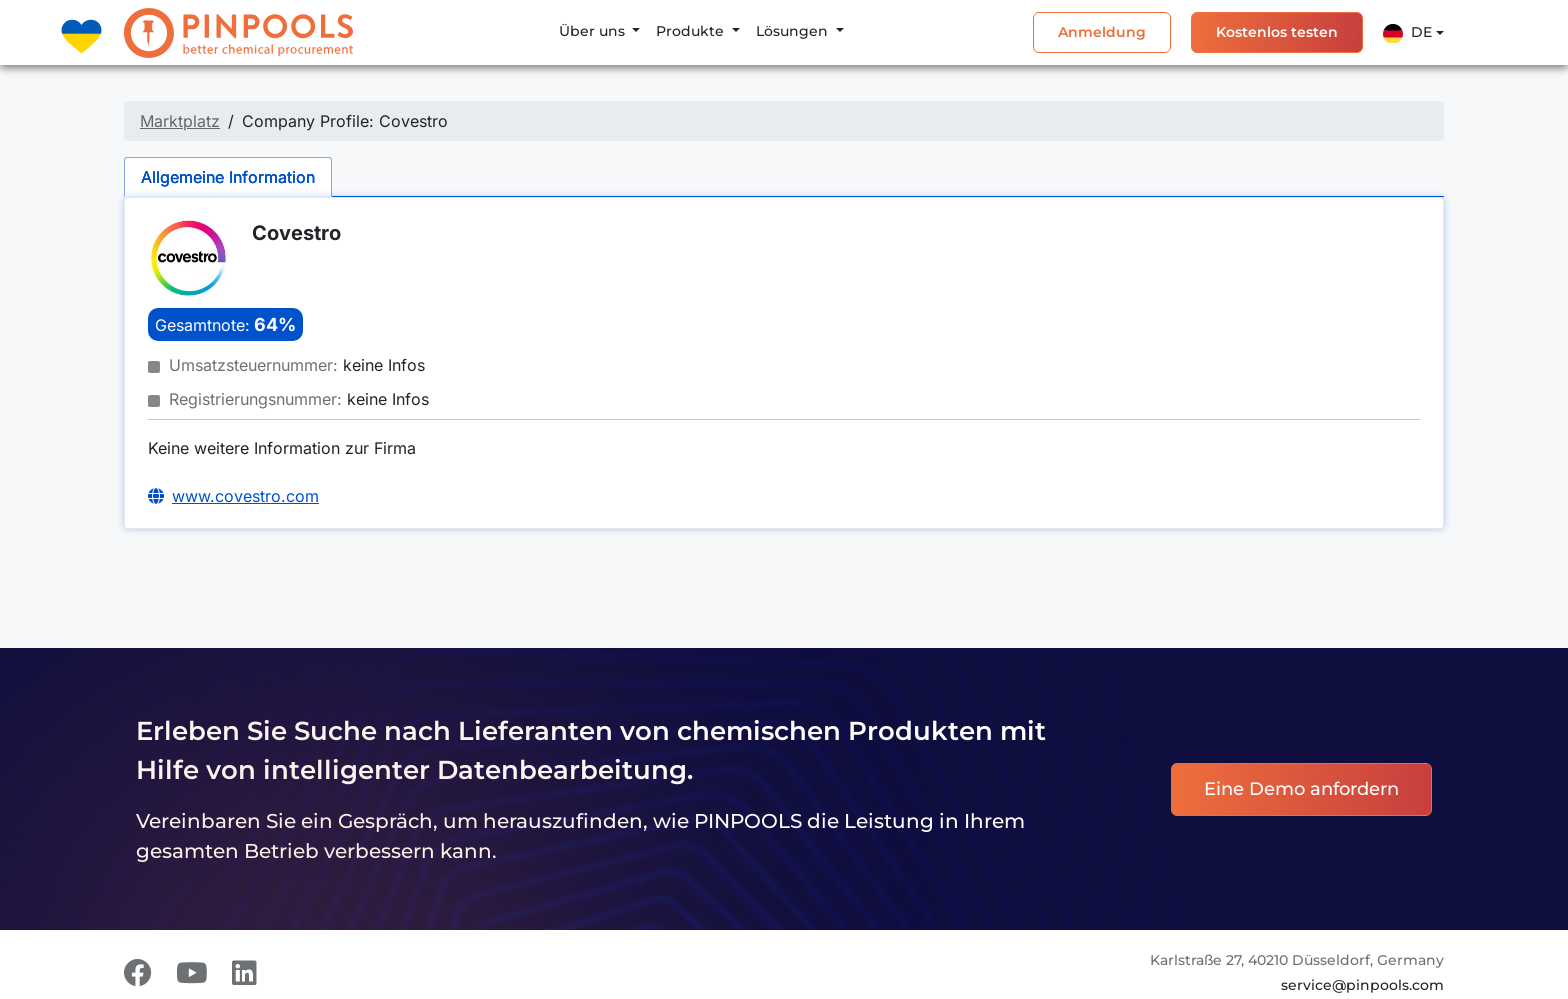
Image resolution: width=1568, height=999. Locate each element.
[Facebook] (138, 973)
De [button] (1407, 33)
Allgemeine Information (228, 177)
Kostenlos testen (1277, 32)
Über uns (594, 31)
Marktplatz (180, 121)
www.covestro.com (245, 496)
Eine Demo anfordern (1301, 789)
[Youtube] (192, 973)
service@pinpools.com (1362, 985)
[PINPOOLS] (238, 33)
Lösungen (794, 31)
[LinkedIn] (244, 973)
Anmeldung (1102, 32)
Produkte (692, 31)
